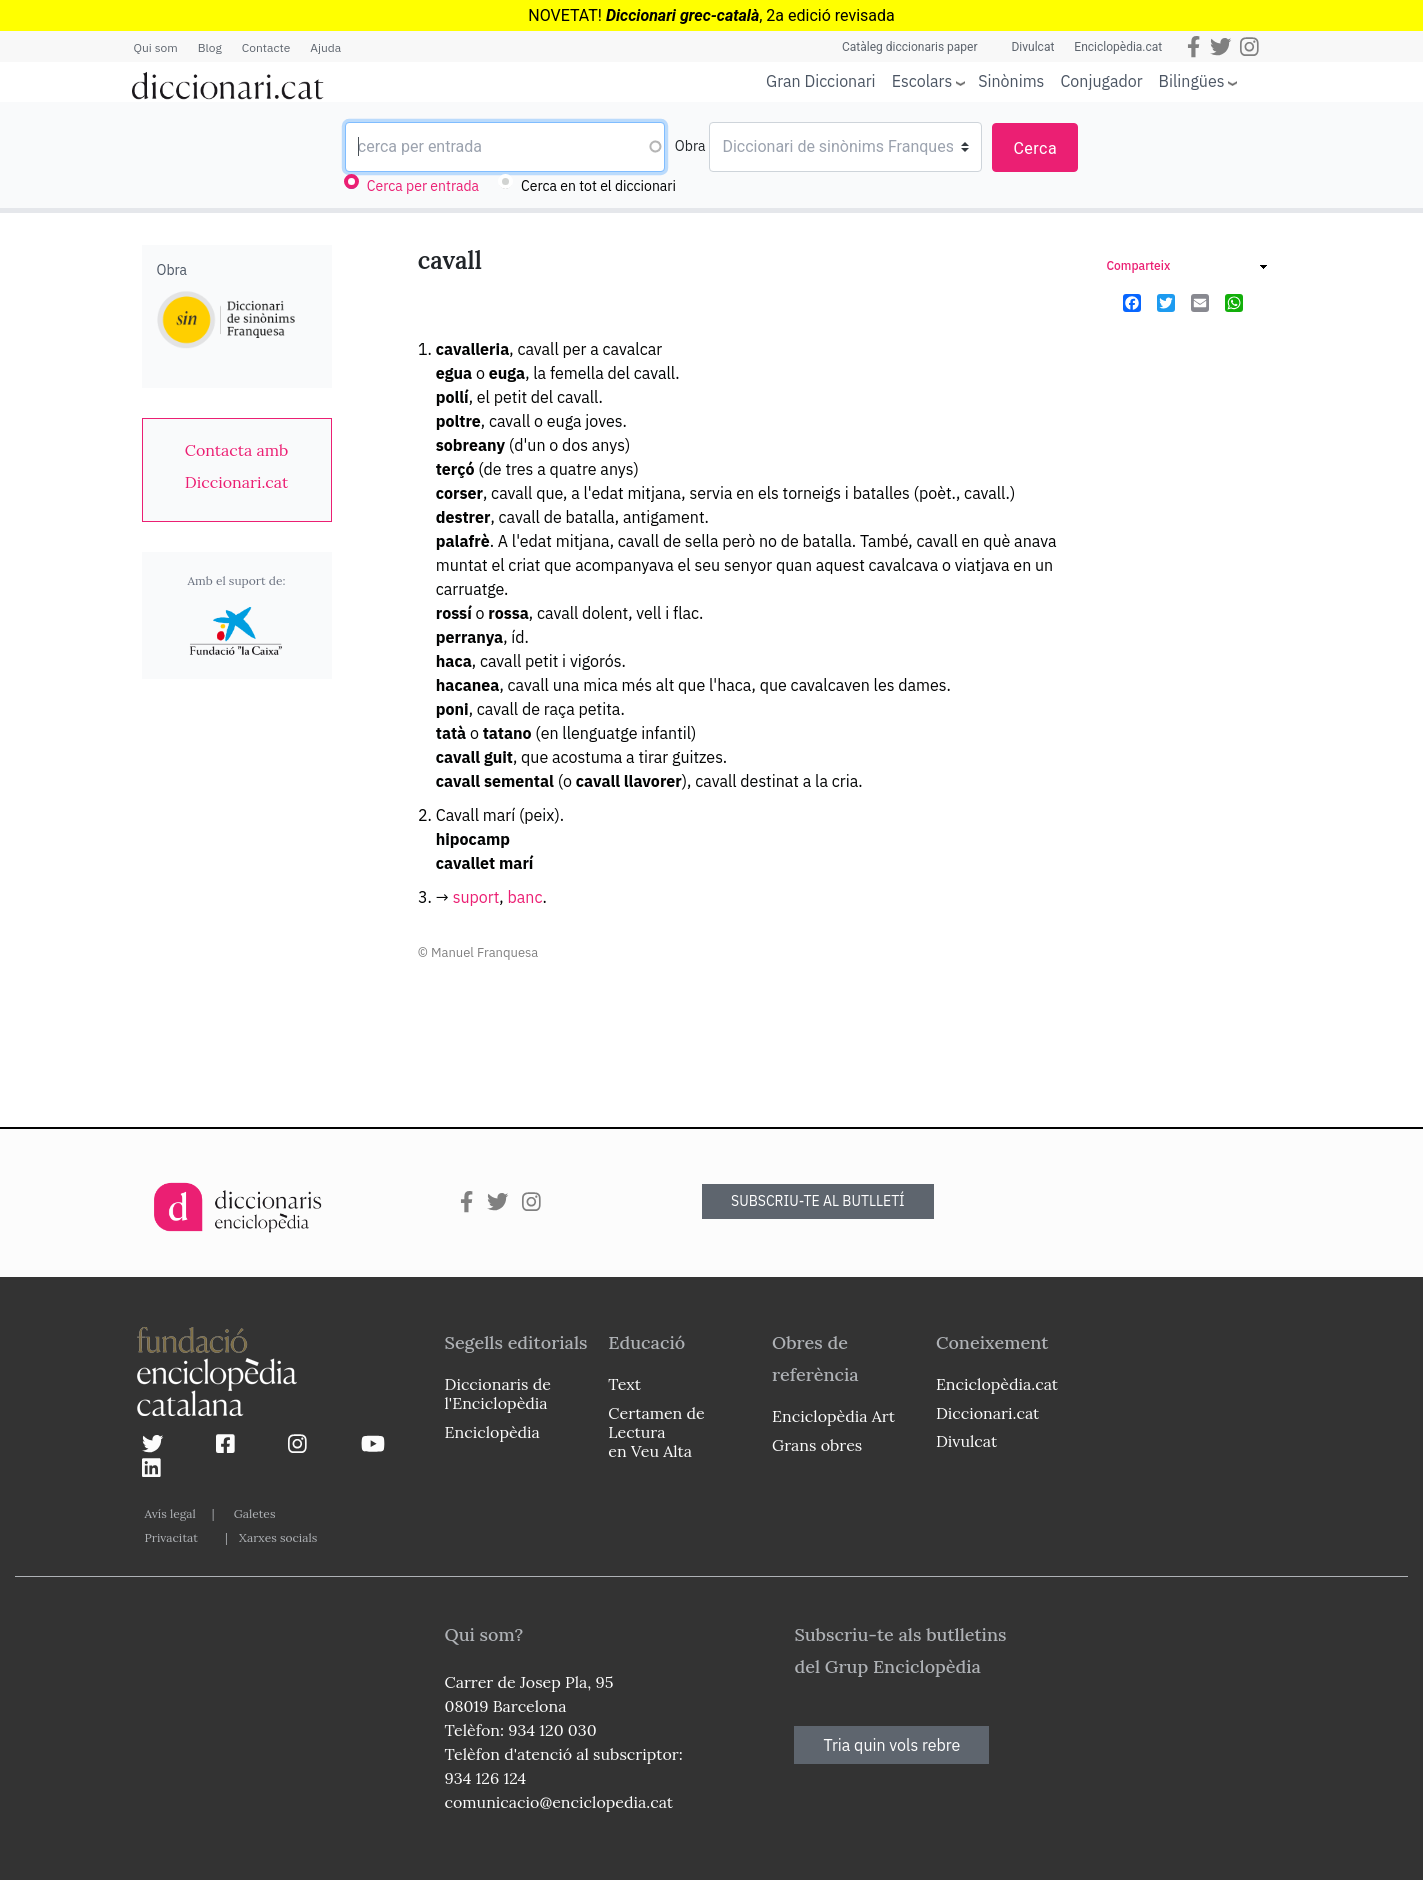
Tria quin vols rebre (891, 1745)
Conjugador (1101, 81)
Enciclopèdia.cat (1118, 47)
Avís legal (170, 1513)
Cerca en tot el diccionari (598, 186)
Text (624, 1384)
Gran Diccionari (821, 81)
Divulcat (1032, 47)
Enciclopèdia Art (833, 1416)
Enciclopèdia (492, 1432)
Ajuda (325, 47)
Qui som (156, 47)
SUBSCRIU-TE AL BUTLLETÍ (818, 1201)
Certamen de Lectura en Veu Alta (656, 1432)
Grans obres (817, 1445)
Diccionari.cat (987, 1413)
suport (476, 897)
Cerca (1035, 148)
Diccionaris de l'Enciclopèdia (498, 1393)
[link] (237, 466)
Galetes (255, 1513)
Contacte (266, 47)
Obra (690, 146)
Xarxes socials (278, 1537)
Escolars (922, 80)
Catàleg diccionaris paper (910, 47)
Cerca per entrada (423, 186)
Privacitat (171, 1537)
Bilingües (1192, 80)
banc (524, 897)
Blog (210, 47)
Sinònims (1011, 81)
